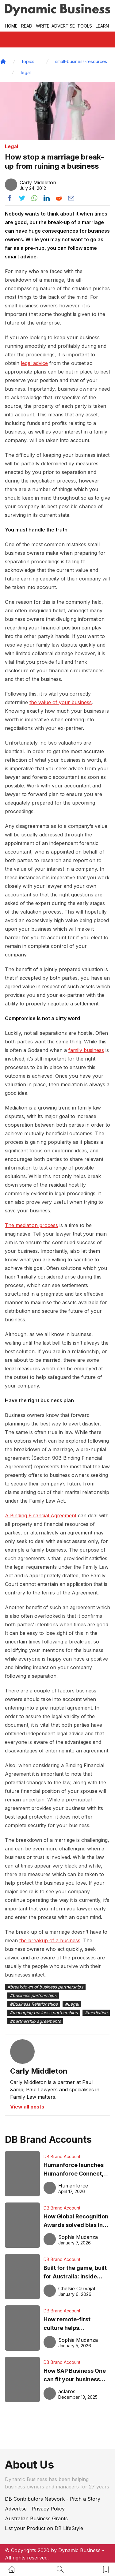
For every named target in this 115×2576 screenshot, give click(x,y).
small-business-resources (81, 61)
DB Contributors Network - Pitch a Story (52, 2499)
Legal (11, 146)
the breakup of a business (49, 1940)
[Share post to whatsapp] (34, 198)
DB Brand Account (62, 2156)
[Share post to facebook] (10, 198)
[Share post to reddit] (59, 198)
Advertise (63, 25)
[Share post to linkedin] (47, 198)
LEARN (102, 25)
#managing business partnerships (44, 2012)
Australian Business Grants (36, 2518)
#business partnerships (33, 1995)
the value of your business (60, 702)
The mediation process (31, 1225)
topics (28, 61)
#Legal (72, 2004)
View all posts (27, 2107)
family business (86, 1050)
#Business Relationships (34, 2004)
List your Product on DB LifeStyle (44, 2528)
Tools (84, 25)
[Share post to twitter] (22, 198)
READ (26, 25)
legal (26, 72)
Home (11, 25)
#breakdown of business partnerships (45, 1986)
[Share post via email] (71, 198)
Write (42, 25)
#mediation (96, 2012)
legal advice (34, 363)
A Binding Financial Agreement (40, 1515)
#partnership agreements (35, 2021)
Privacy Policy (48, 2509)
